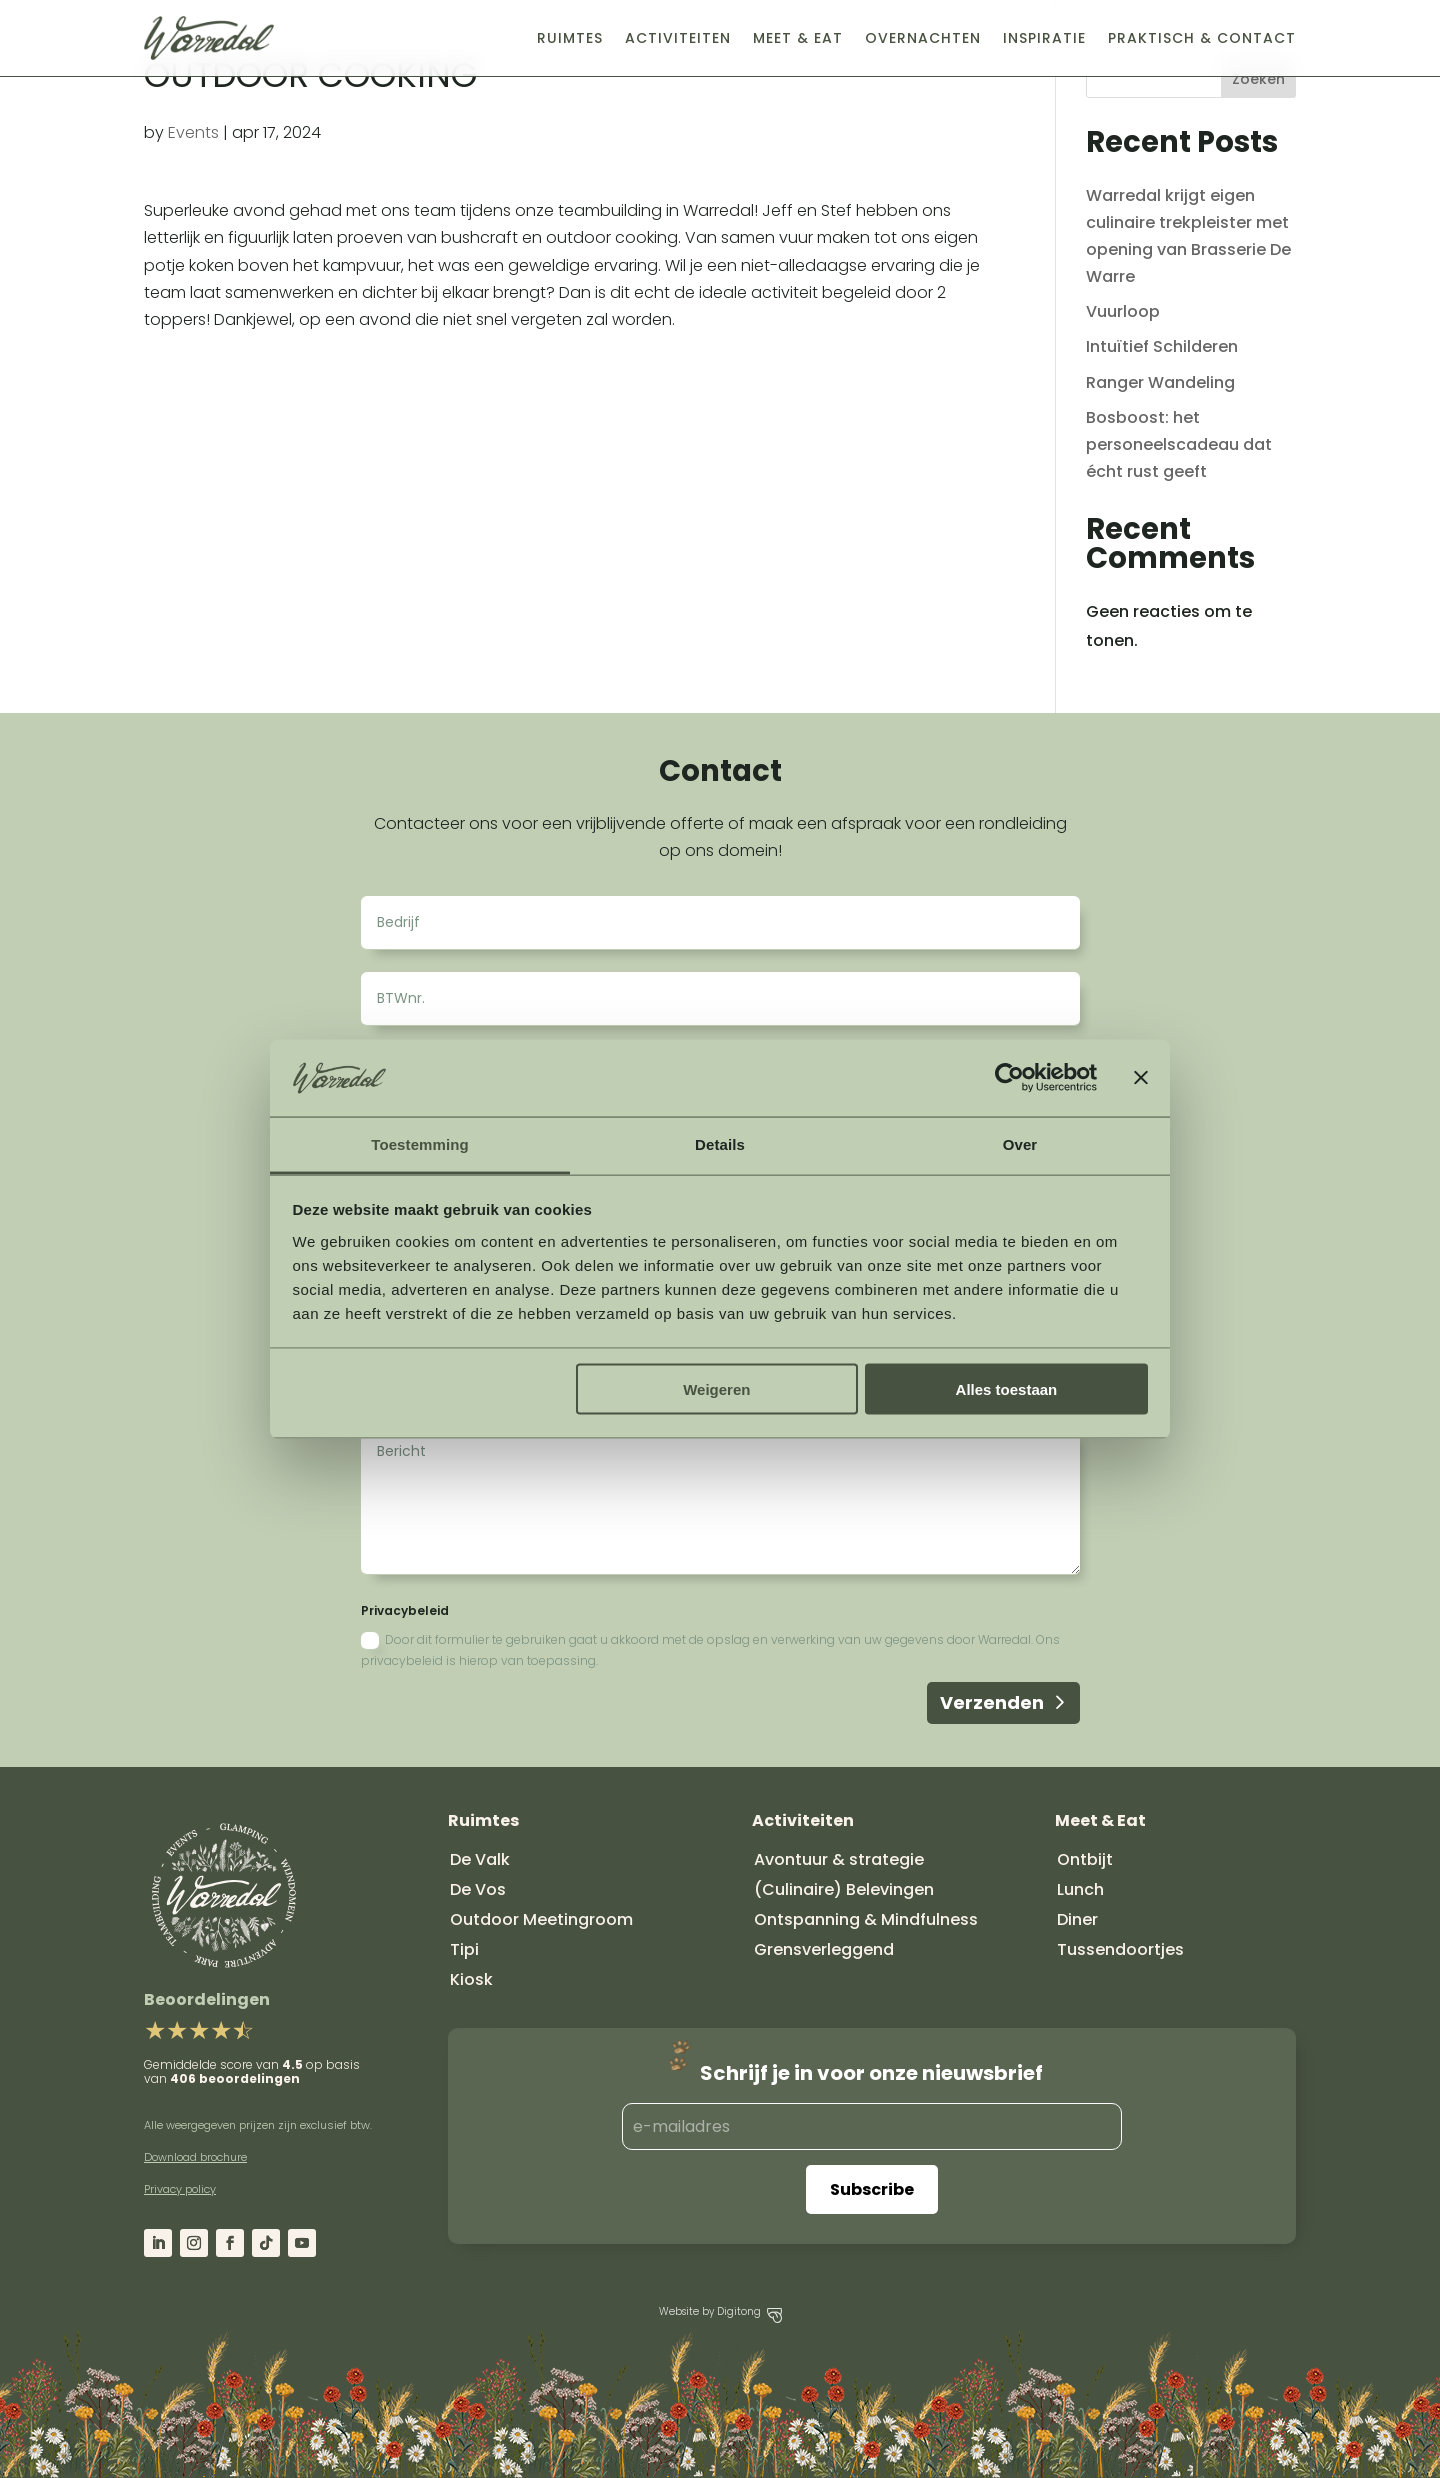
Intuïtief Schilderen (1162, 346)
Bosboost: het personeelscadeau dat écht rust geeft (1179, 444)
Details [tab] (720, 1143)
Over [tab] (1020, 1143)
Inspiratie (1044, 38)
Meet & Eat (798, 38)
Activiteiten (678, 38)
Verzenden (992, 1702)
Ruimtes (570, 38)
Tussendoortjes (1120, 1949)
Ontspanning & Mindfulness (866, 1919)
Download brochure (195, 2157)
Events (193, 132)
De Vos (478, 1889)
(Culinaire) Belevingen (844, 1889)
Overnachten (923, 38)
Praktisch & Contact (1202, 38)
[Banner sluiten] (1141, 1078)
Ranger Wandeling (1160, 382)
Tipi (464, 1949)
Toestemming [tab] (420, 1143)
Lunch (1080, 1889)
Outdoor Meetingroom (541, 1919)
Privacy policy (180, 2189)
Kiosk (471, 1979)
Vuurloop (1123, 311)
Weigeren (716, 1389)
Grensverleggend (824, 1949)
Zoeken (1258, 79)
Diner (1077, 1919)
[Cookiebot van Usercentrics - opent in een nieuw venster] (1009, 1078)
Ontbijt (1085, 1859)
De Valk (480, 1859)
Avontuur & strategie (839, 1859)
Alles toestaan (1007, 1389)
